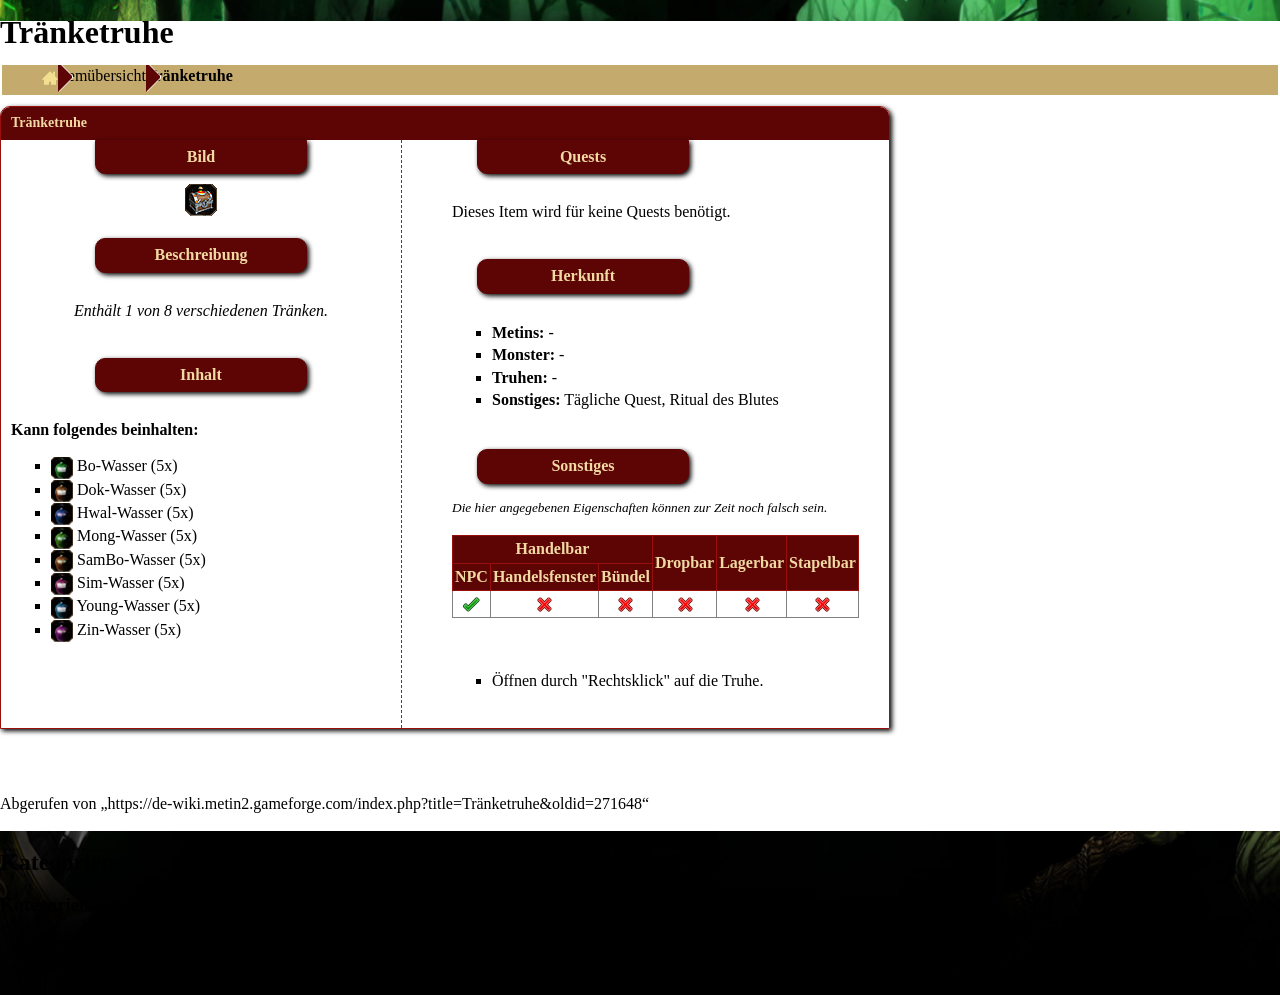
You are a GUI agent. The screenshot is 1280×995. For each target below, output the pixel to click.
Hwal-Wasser (120, 512)
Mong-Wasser (121, 535)
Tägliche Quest (612, 399)
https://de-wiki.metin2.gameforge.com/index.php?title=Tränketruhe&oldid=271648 (375, 803)
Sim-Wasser (115, 582)
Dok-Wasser (116, 489)
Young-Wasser (122, 605)
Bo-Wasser (112, 465)
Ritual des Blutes (723, 399)
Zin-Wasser (113, 629)
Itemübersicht (102, 75)
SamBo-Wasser (126, 559)
